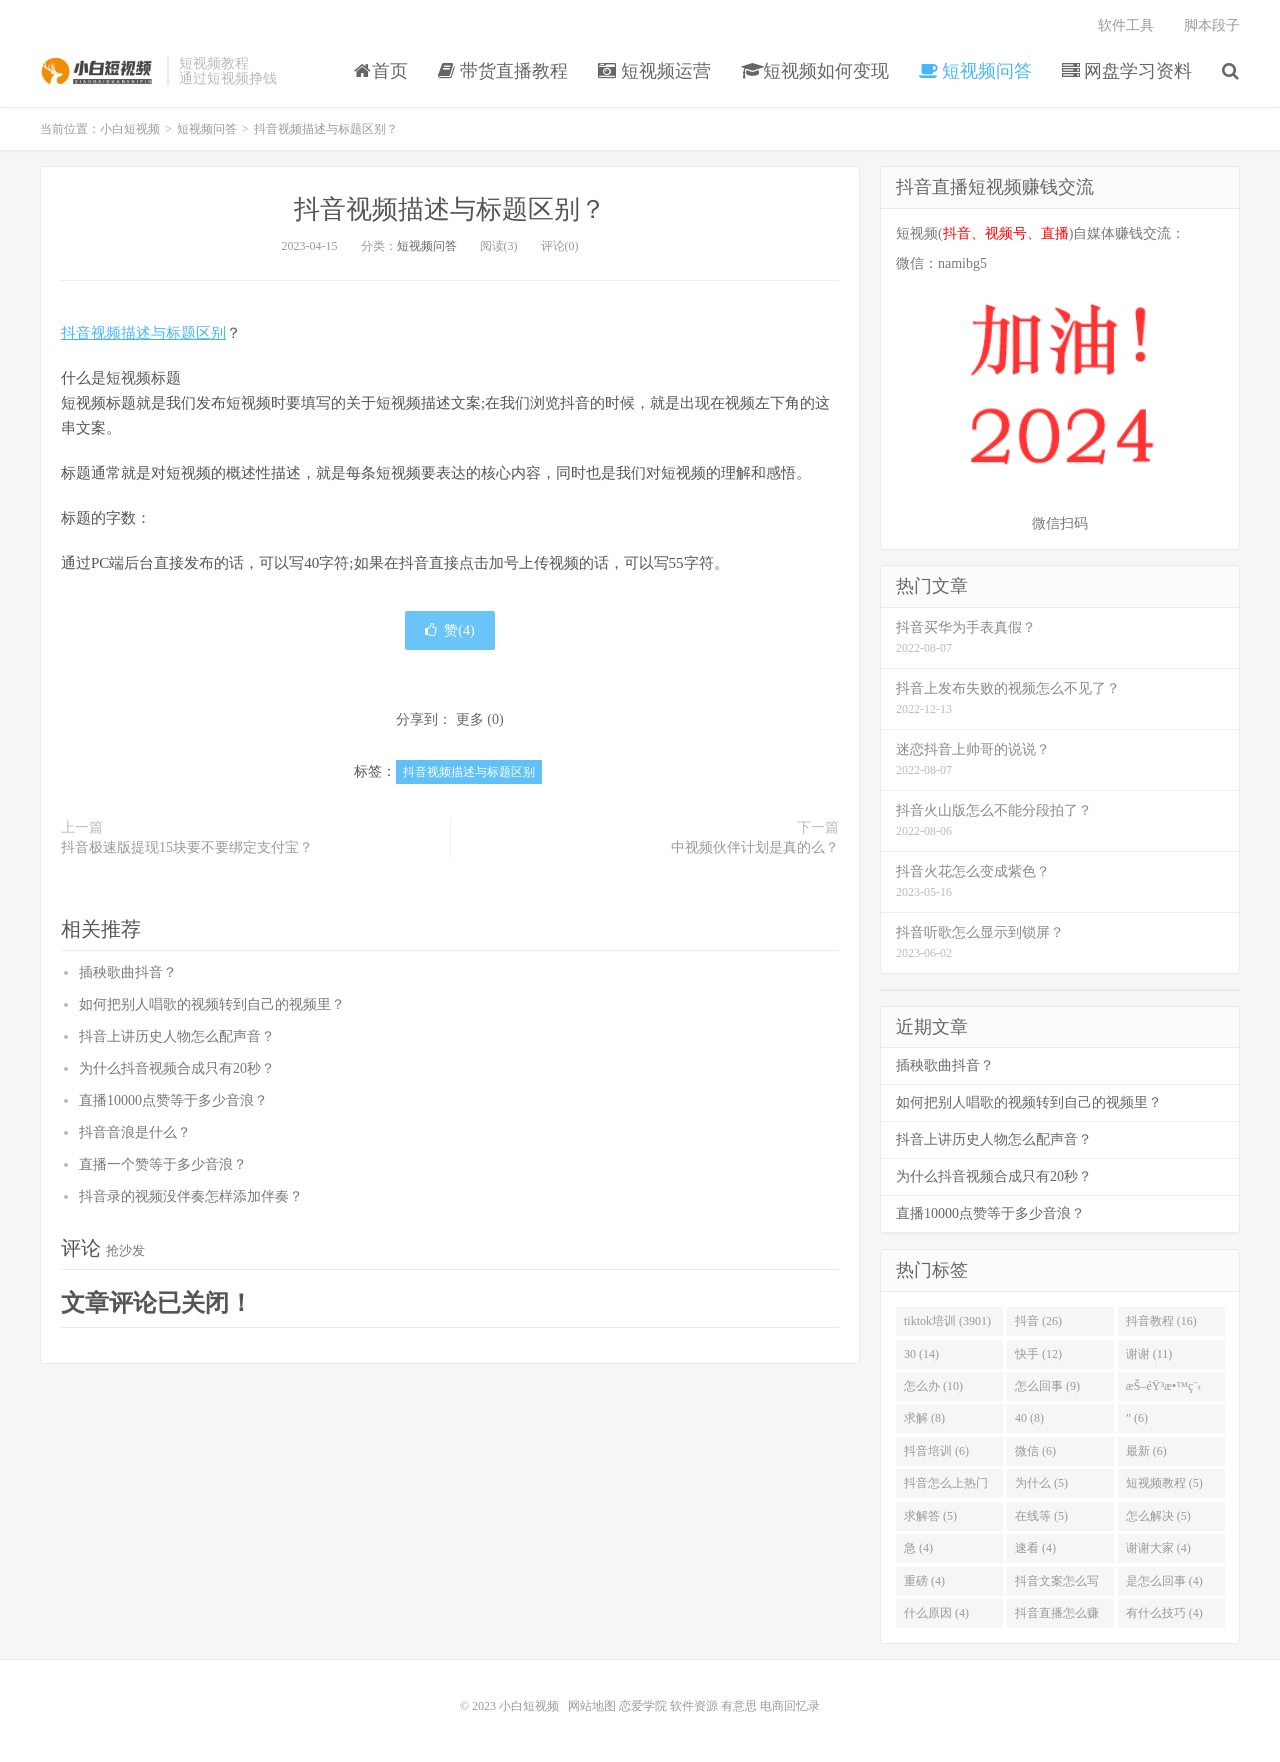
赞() (449, 630)
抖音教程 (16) (1161, 1321)
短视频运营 (654, 71)
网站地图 (592, 1706)
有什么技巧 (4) (1164, 1613)
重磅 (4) (924, 1581)
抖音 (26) (1038, 1321)
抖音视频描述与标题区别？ (450, 209)
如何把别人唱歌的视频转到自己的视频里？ (212, 1004)
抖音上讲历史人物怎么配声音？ (177, 1036)
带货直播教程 (503, 71)
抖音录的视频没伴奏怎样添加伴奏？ (191, 1196)
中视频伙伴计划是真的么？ (755, 847)
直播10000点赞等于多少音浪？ (173, 1100)
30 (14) (921, 1354)
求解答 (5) (930, 1516)
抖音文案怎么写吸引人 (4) (1057, 1585)
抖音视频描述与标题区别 (143, 333)
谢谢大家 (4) (1158, 1548)
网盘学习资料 (1127, 71)
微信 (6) (1035, 1451)
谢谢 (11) (1149, 1354)
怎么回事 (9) (1047, 1386)
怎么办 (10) (933, 1386)
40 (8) (1029, 1418)
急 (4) (918, 1548)
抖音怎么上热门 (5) (946, 1487)
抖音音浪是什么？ (135, 1132)
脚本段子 (1212, 25)
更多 (470, 719)
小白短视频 (98, 71)
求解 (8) (924, 1418)
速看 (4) (1035, 1548)
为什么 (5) (1041, 1483)
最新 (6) (1146, 1451)
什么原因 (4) (936, 1613)
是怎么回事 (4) (1164, 1581)
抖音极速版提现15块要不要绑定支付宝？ (187, 847)
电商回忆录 (790, 1706)
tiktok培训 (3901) (947, 1321)
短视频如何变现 (815, 71)
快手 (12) (1038, 1354)
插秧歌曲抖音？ (128, 972)
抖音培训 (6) (936, 1451)
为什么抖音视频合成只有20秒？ (177, 1068)
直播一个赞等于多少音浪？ (163, 1164)
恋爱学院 (643, 1706)
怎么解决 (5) (1158, 1516)
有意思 (739, 1706)
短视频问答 (975, 71)
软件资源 (694, 1706)
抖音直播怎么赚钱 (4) (1057, 1617)
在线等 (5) (1041, 1516)
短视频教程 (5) (1164, 1483)
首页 (381, 71)
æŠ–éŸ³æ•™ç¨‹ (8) (1164, 1390)
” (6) (1137, 1418)
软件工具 (1126, 25)
